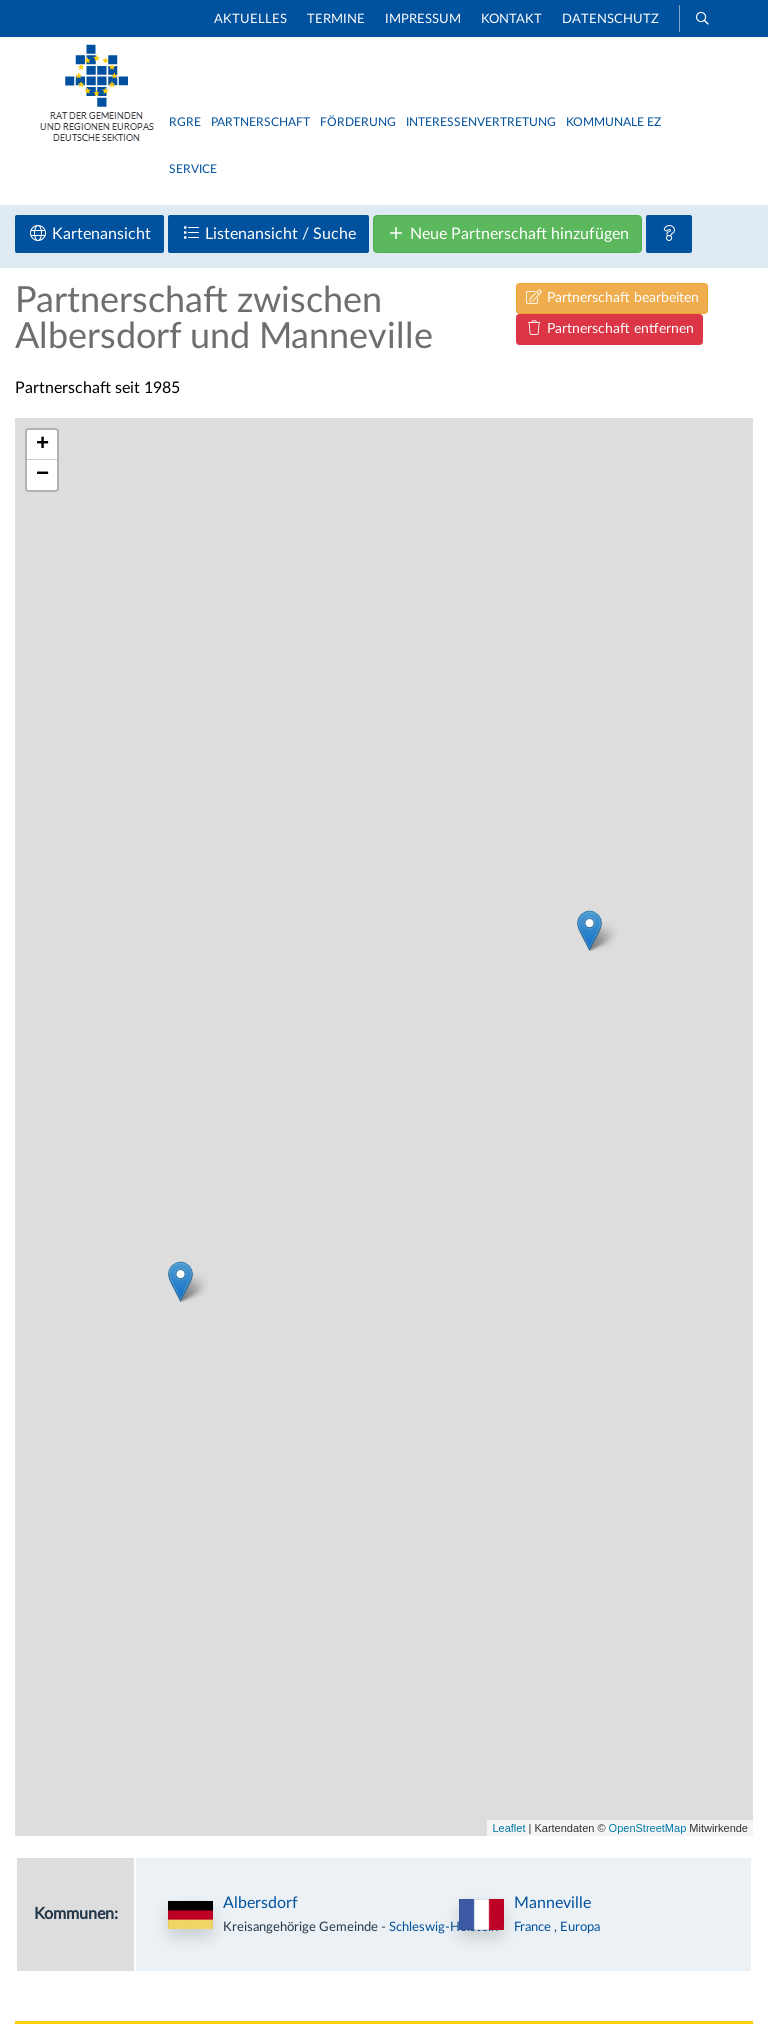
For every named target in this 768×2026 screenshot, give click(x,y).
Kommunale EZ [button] (613, 122)
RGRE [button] (185, 122)
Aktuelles (250, 19)
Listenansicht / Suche (268, 233)
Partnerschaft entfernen (609, 328)
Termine (336, 19)
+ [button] (42, 445)
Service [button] (193, 169)
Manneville (552, 1903)
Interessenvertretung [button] (481, 122)
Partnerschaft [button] (260, 122)
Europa (580, 1927)
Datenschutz (610, 19)
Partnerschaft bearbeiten (612, 297)
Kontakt (511, 19)
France (534, 1927)
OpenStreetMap (648, 1828)
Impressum (423, 19)
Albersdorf (260, 1903)
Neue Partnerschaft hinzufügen (507, 233)
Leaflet (508, 1828)
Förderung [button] (358, 122)
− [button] (42, 475)
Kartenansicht (89, 233)
